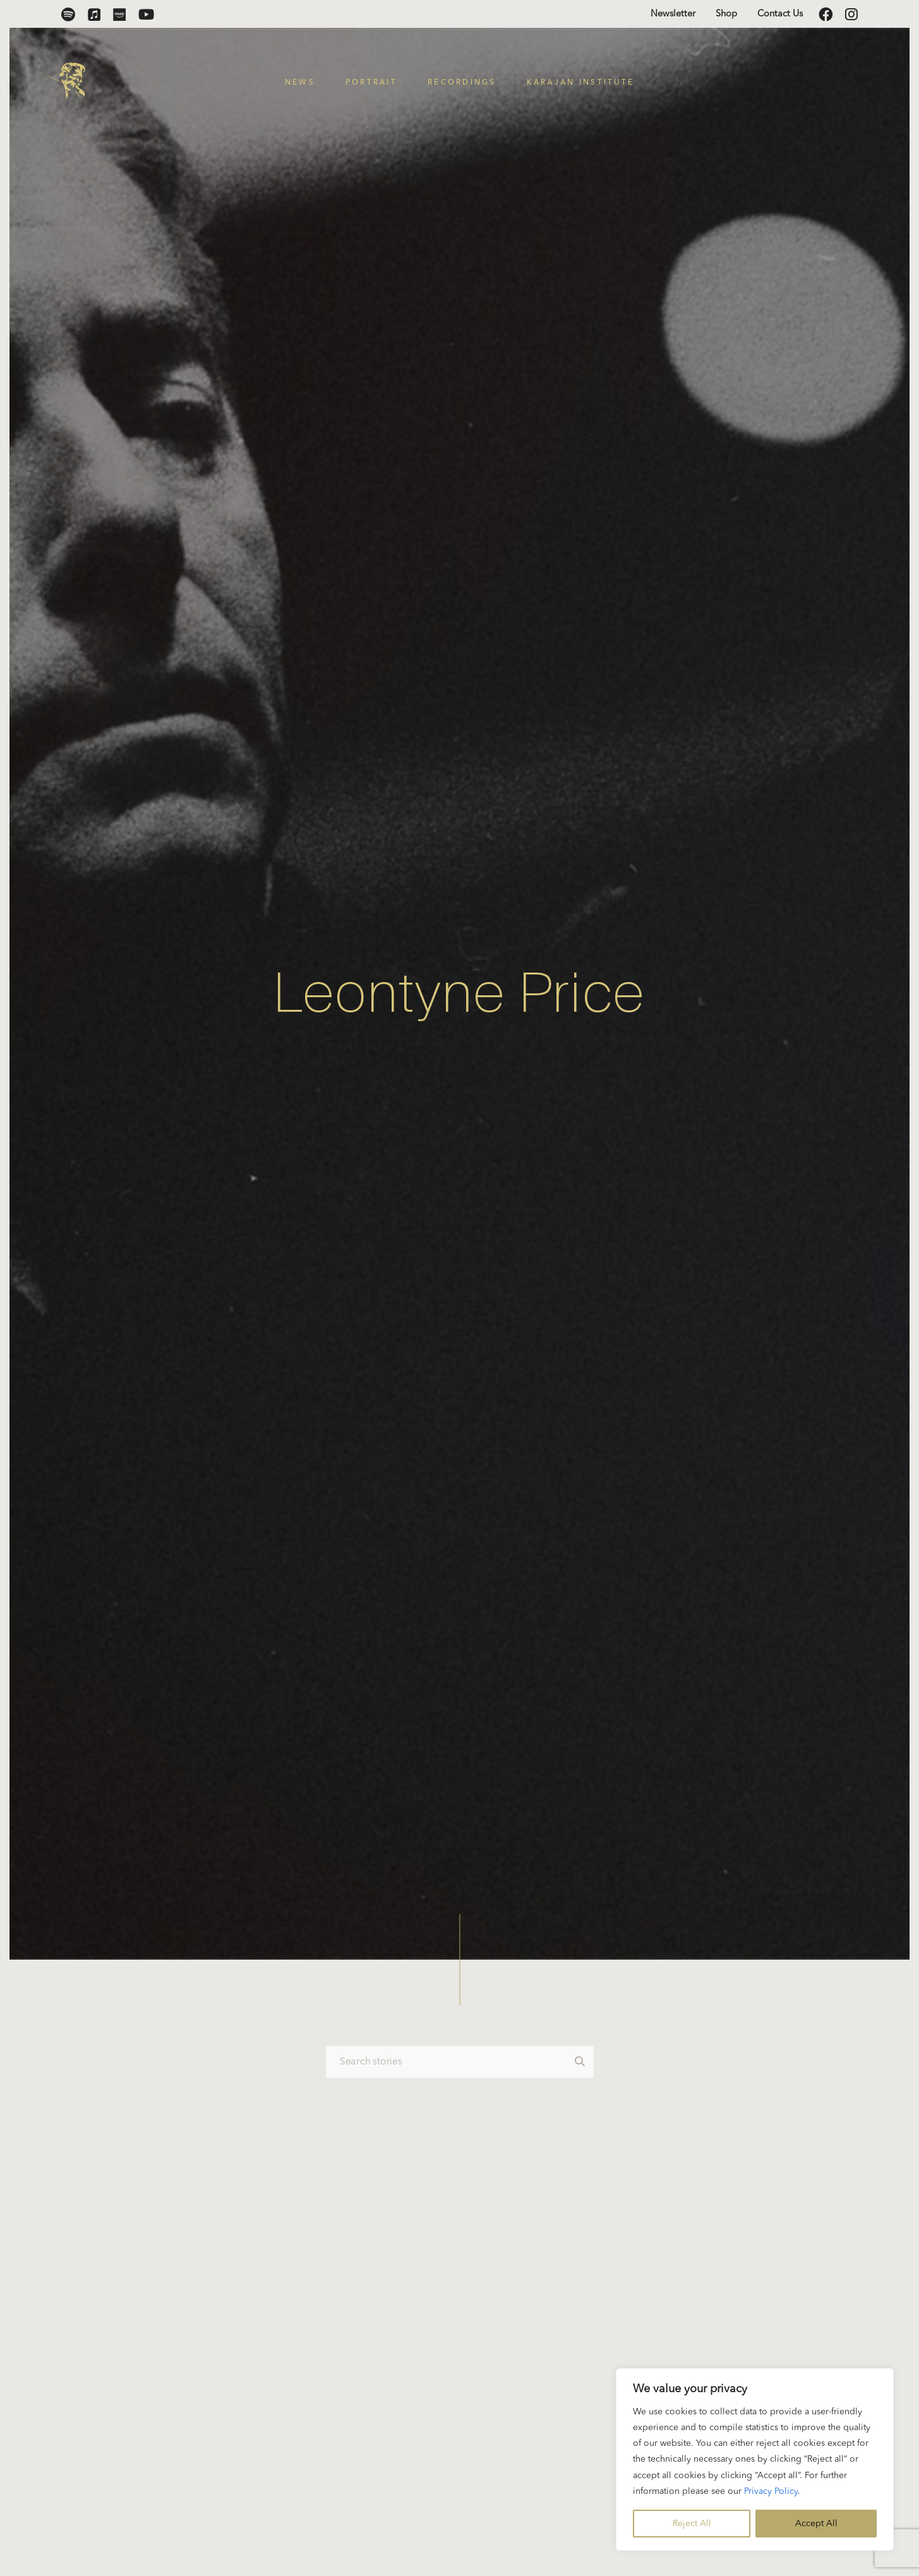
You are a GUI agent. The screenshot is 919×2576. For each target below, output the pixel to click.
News (300, 83)
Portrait (371, 83)
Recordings (462, 83)
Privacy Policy (771, 2491)
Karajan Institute (581, 83)
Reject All (692, 2523)
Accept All (816, 2523)
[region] (755, 2459)
